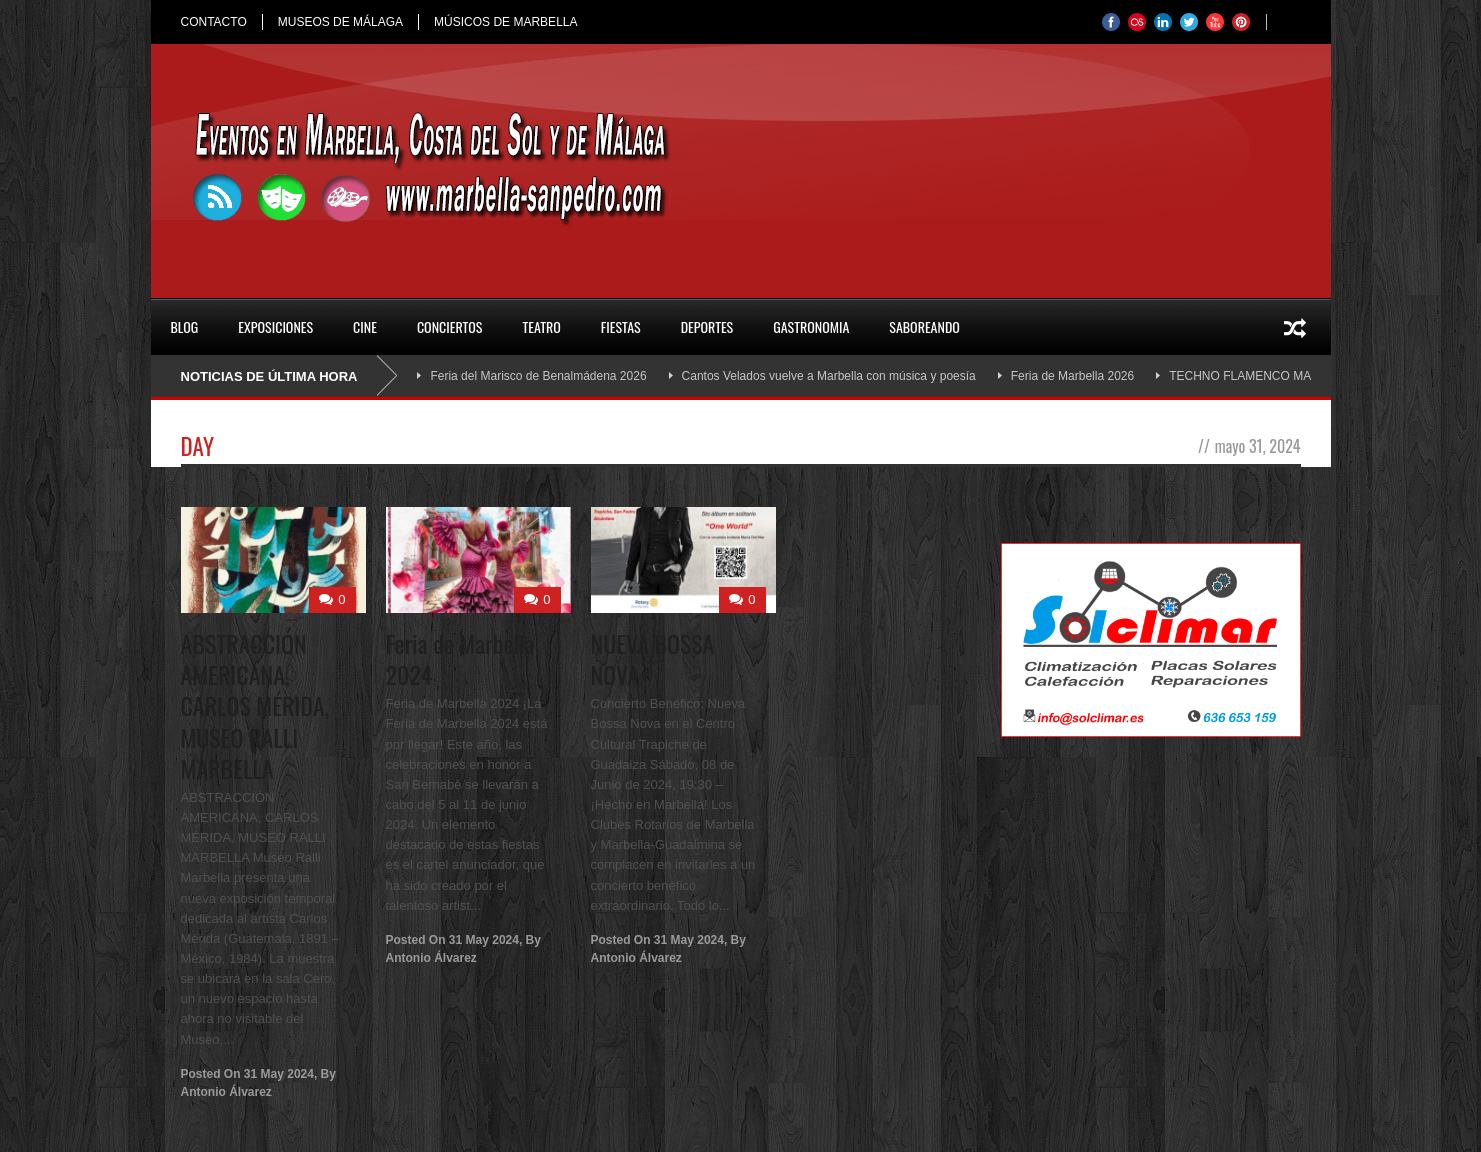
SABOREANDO (924, 326)
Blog (185, 326)
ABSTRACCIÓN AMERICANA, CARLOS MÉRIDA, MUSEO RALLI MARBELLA (255, 705)
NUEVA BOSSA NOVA (653, 658)
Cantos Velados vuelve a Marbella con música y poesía (829, 376)
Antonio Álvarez (226, 1092)
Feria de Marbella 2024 (460, 658)
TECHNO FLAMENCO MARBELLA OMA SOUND (1301, 376)
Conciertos (450, 326)
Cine (365, 326)
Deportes (707, 326)
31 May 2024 (279, 1074)
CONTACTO (214, 22)
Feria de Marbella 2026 (1072, 376)
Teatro (541, 326)
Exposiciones (275, 326)
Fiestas (621, 326)
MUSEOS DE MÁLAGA (340, 22)
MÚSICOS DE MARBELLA (505, 22)
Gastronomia (811, 326)
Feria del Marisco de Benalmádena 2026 (538, 376)
